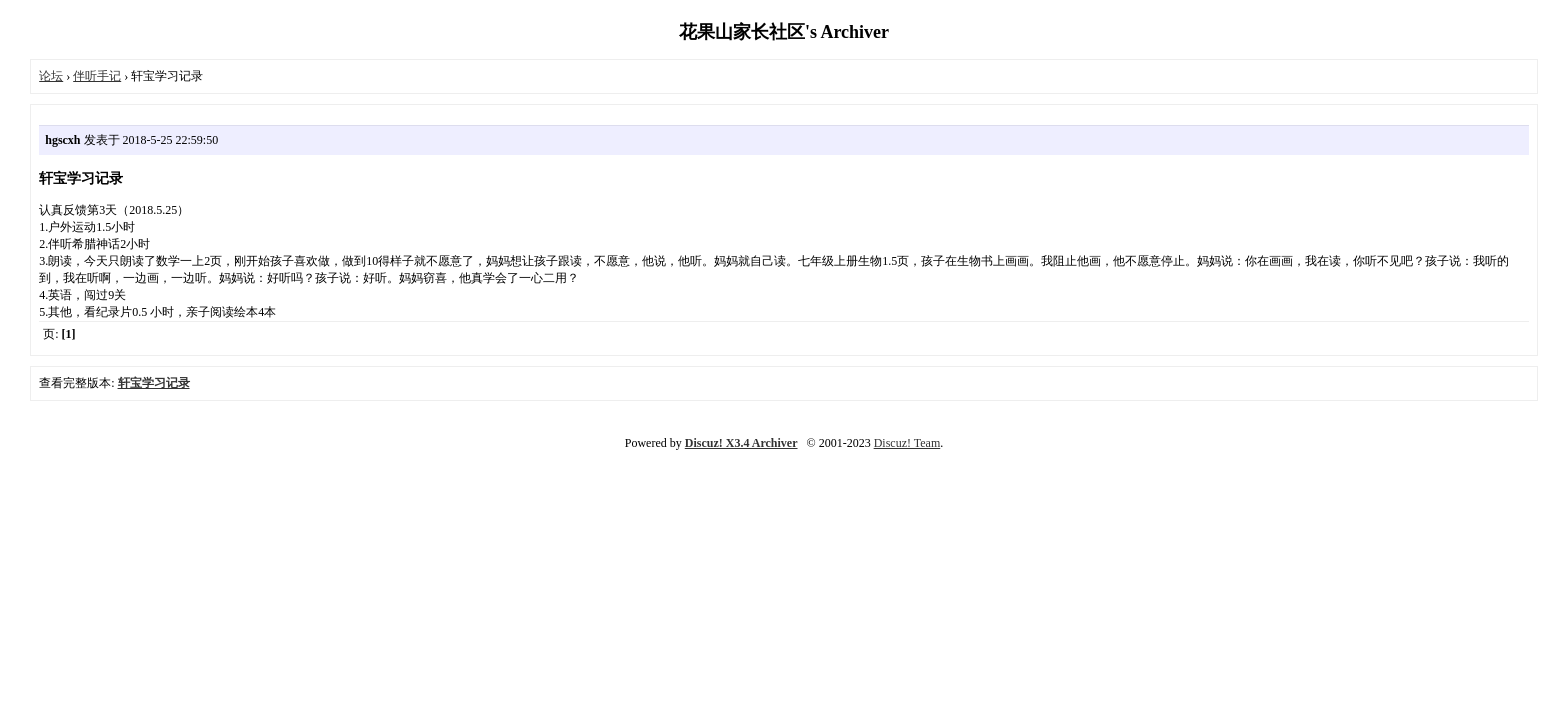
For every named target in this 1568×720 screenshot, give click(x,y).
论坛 (51, 76)
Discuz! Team (907, 443)
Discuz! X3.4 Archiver (741, 443)
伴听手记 (97, 76)
